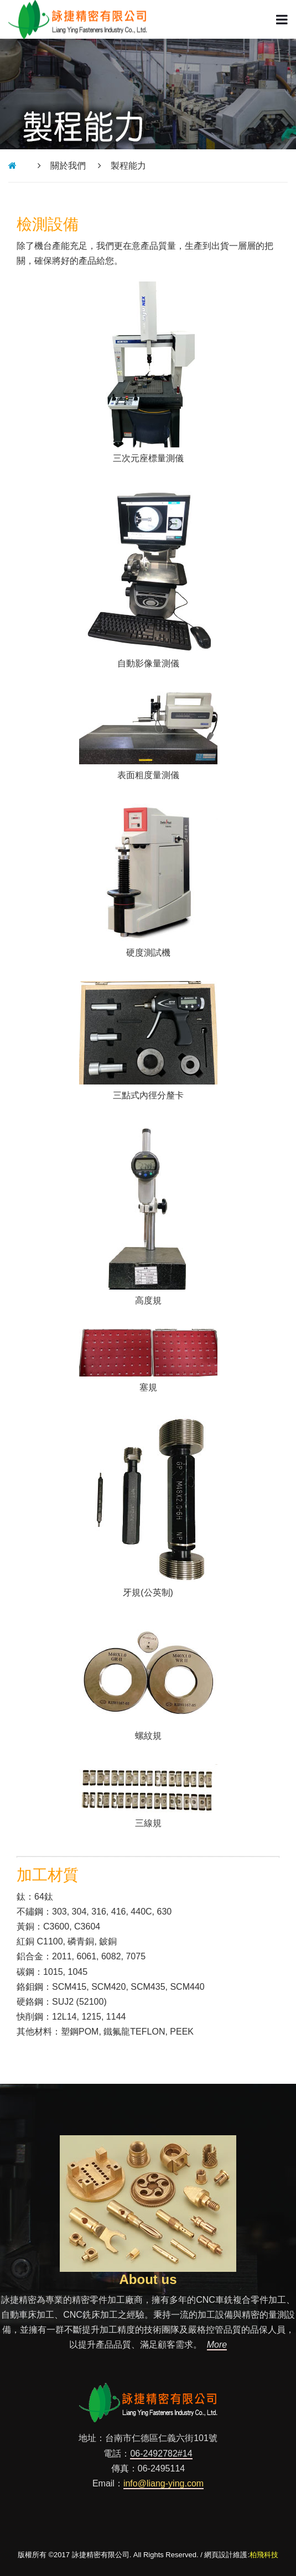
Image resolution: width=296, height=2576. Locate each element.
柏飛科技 (264, 2555)
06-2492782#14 (161, 2453)
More (217, 2344)
